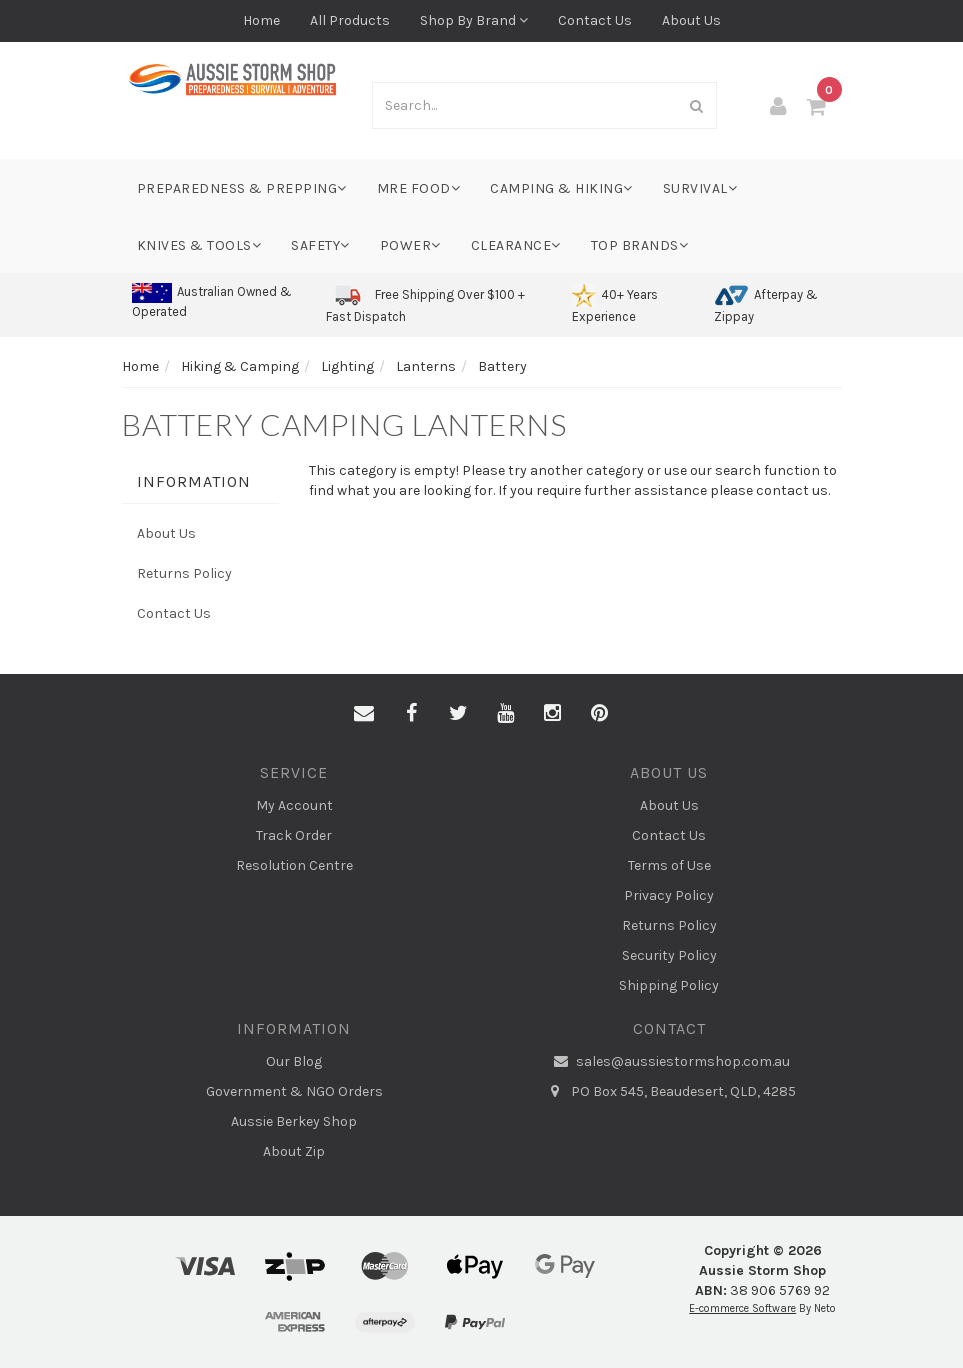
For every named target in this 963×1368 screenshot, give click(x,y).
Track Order (294, 835)
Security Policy (669, 955)
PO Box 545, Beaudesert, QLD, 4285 (669, 1092)
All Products (350, 20)
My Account (294, 805)
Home (261, 20)
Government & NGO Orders (294, 1091)
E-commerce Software (742, 1308)
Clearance (516, 245)
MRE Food (419, 188)
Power (410, 245)
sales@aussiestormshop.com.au (669, 1062)
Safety (320, 245)
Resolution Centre (294, 865)
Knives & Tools (199, 245)
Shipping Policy (669, 985)
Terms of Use (669, 865)
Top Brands (640, 245)
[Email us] (364, 714)
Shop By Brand (474, 20)
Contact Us (595, 20)
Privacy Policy (669, 895)
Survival (700, 188)
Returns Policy (184, 573)
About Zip (294, 1151)
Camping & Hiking (561, 188)
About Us (691, 20)
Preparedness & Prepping (242, 188)
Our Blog (294, 1061)
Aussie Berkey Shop (294, 1121)
